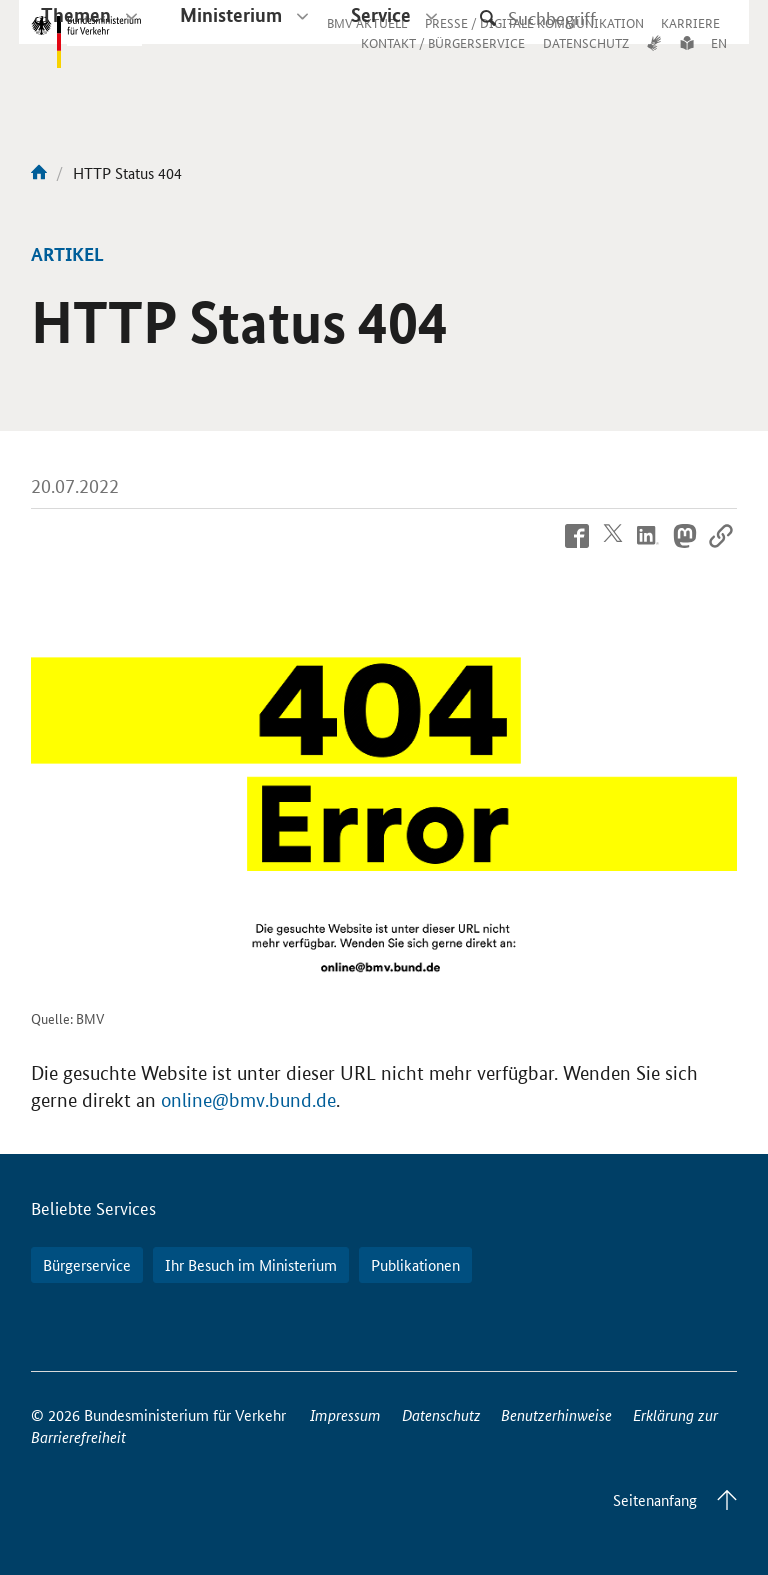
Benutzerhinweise (556, 1414)
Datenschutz (441, 1414)
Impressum (345, 1414)
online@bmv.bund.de (248, 1100)
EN (719, 62)
